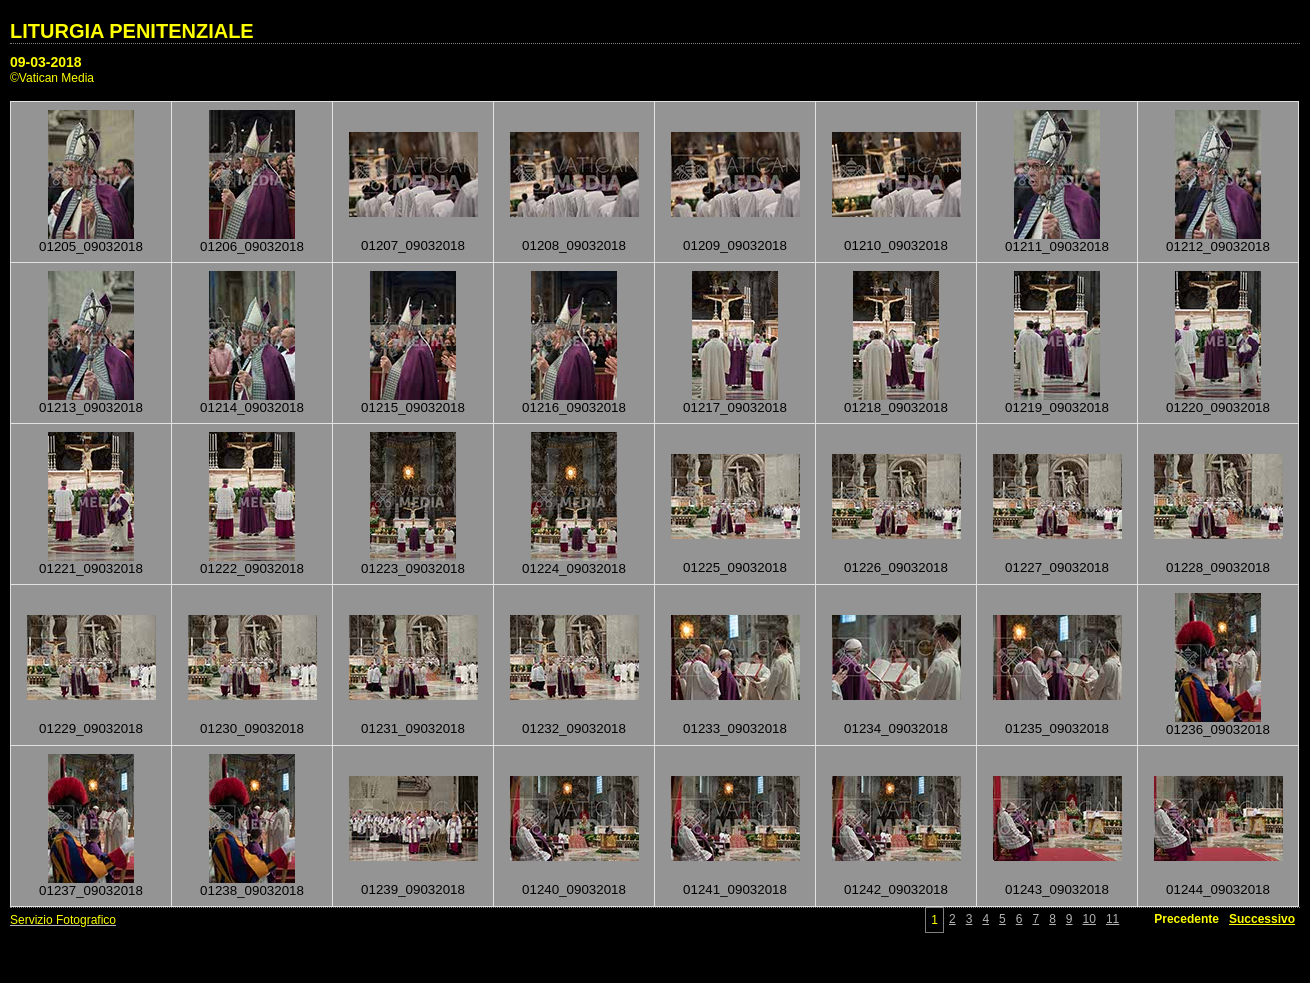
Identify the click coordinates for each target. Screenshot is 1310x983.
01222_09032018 (252, 568)
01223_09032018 (413, 568)
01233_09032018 (735, 728)
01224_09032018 (574, 568)
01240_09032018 (574, 889)
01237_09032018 (91, 890)
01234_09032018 (896, 728)
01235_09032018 (1057, 728)
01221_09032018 (91, 568)
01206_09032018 (252, 246)
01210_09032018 (896, 245)
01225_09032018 (735, 567)
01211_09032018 (1057, 246)
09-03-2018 (46, 62)
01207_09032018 (413, 245)
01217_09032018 (735, 407)
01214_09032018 (252, 407)
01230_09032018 (252, 728)
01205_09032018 (91, 246)
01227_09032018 (1057, 567)
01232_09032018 (574, 728)
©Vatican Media (52, 78)
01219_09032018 (1057, 407)
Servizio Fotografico (63, 920)
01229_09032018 (91, 728)
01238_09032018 (252, 890)
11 (1112, 919)
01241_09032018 (735, 889)
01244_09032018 (1218, 889)
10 (1089, 919)
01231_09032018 (413, 728)
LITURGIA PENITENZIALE (132, 31)
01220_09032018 (1218, 407)
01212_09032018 (1218, 246)
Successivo (1262, 919)
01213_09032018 (91, 407)
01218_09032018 (896, 407)
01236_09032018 (1218, 729)
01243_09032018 (1057, 889)
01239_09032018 (413, 889)
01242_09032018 (896, 889)
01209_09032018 (735, 245)
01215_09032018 (413, 407)
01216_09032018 (574, 407)
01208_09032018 (574, 245)
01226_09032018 (896, 567)
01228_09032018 (1218, 567)
